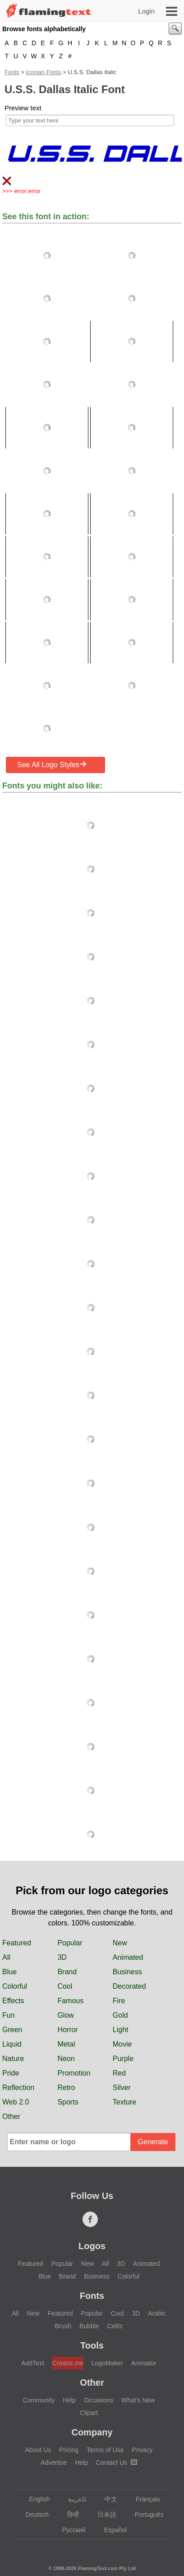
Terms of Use (105, 2449)
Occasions (98, 2400)
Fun (8, 2015)
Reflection (18, 2087)
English (35, 2499)
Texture (124, 2102)
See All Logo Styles (52, 764)
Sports (67, 2102)
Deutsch (33, 2514)
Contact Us (116, 2462)
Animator (143, 2363)
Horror (67, 2029)
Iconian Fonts (43, 72)
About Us (38, 2449)
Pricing (68, 2449)
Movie (122, 2044)
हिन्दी (69, 2514)
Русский (70, 2530)
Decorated (129, 1986)
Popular (69, 1943)
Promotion (73, 2073)
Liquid (12, 2044)
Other (11, 2116)
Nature (13, 2058)
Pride (10, 2073)
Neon (65, 2058)
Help (69, 2400)
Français (143, 2499)
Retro (66, 2087)
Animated (128, 1957)
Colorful (14, 1986)
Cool (64, 1986)
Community (39, 2400)
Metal (66, 2044)
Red (119, 2073)
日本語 (102, 2514)
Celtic (115, 2326)
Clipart (89, 2412)
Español (111, 2530)
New (120, 1943)
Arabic (157, 2313)
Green (12, 2029)
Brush (63, 2326)
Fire (119, 2001)
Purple (123, 2058)
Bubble (89, 2326)
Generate (153, 2142)
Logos (92, 2246)
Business (127, 1972)
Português (145, 2514)
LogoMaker (107, 2363)
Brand (67, 1972)
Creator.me (67, 2363)
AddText (32, 2363)
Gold (120, 2015)
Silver (122, 2087)
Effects (13, 2001)
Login (146, 11)
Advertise (54, 2462)
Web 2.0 (15, 2102)
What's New (138, 2400)
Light (121, 2029)
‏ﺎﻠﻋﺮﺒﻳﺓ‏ (73, 2499)
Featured (16, 1943)
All (6, 1957)
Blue (9, 1972)
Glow (65, 2015)
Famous (70, 2001)
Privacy (142, 2449)
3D (61, 1957)
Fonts (12, 72)
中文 (106, 2499)
